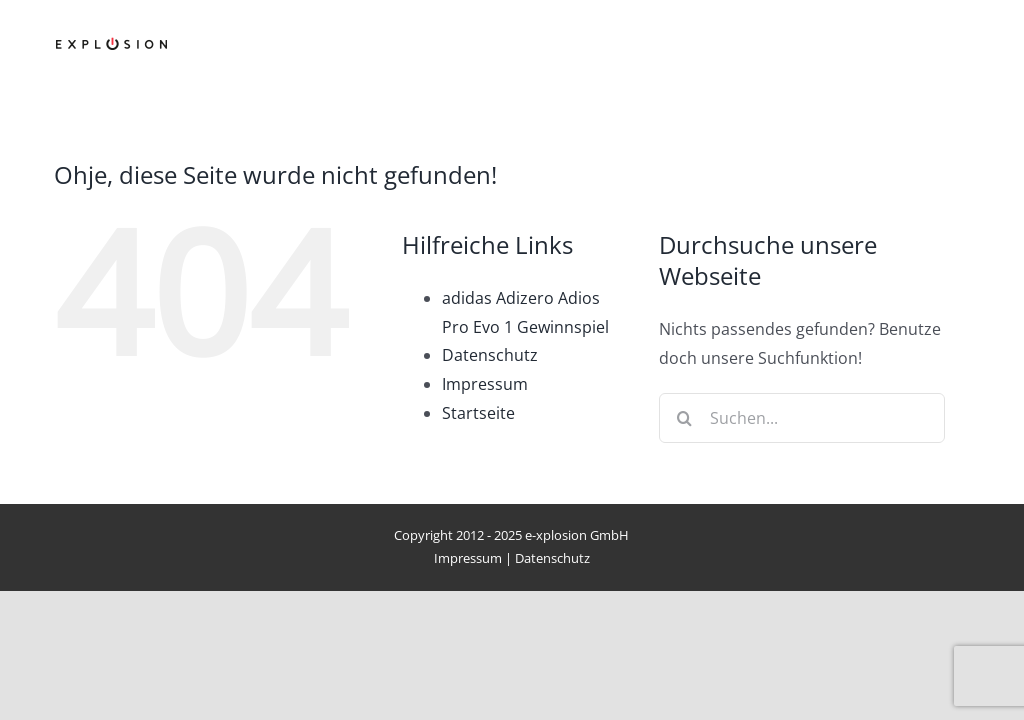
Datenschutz (490, 355)
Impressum (485, 384)
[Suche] (684, 418)
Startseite (478, 413)
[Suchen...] (801, 418)
